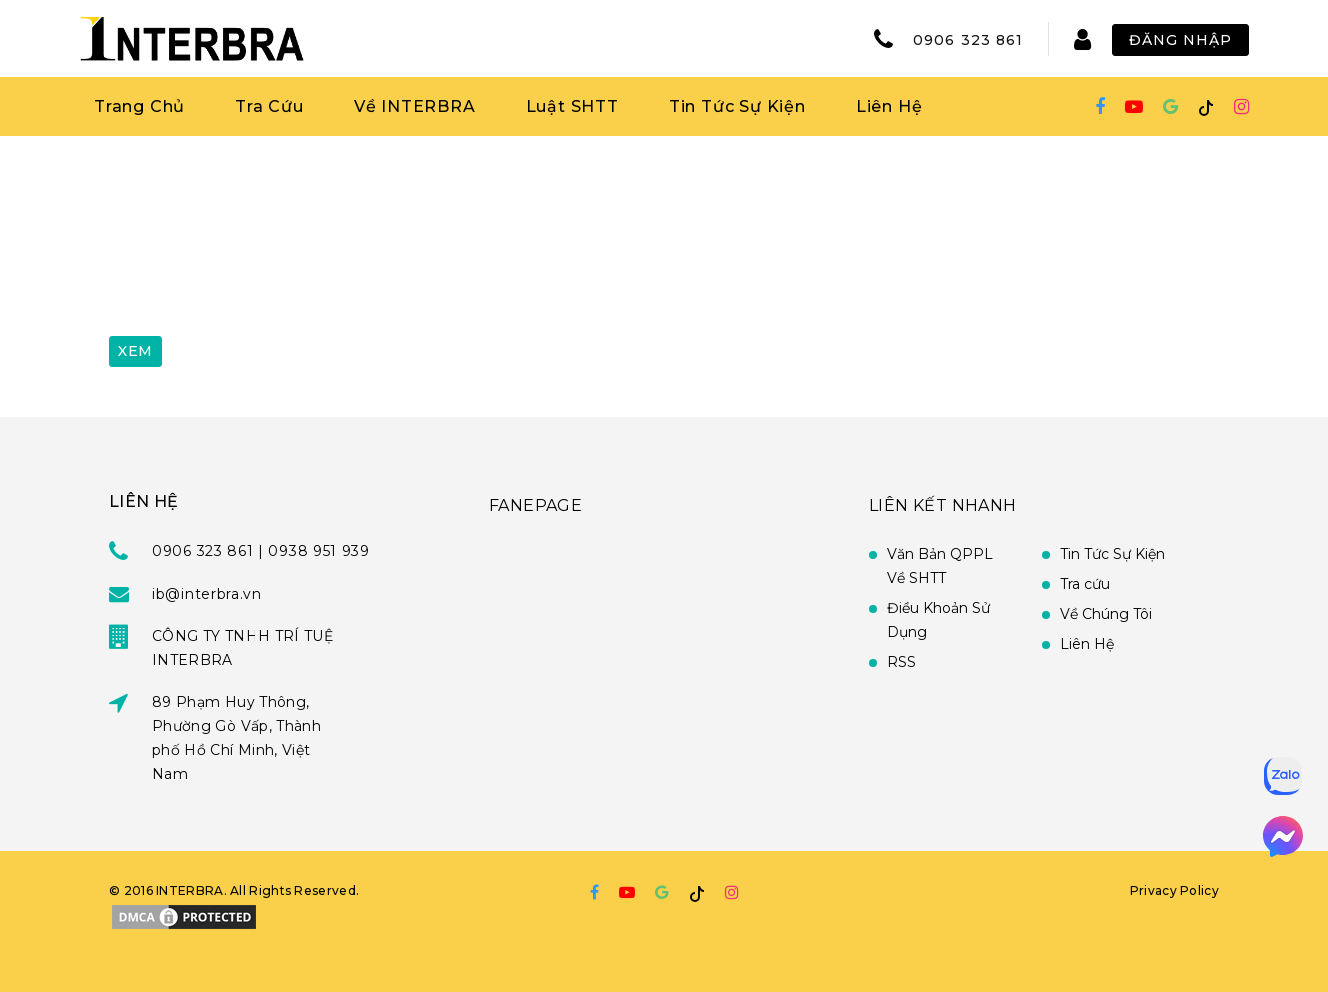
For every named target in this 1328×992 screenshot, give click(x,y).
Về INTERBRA (415, 106)
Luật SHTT (572, 106)
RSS (901, 662)
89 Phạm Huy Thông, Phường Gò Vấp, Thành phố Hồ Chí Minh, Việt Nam (236, 738)
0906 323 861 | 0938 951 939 (261, 551)
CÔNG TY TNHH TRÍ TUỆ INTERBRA (242, 648)
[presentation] (261, 273)
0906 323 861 (968, 40)
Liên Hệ (889, 106)
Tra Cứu (269, 106)
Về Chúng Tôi (1106, 614)
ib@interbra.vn (207, 594)
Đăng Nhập (1180, 40)
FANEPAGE (535, 505)
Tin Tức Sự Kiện (737, 106)
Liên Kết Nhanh (943, 505)
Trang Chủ (139, 106)
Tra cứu (1085, 584)
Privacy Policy (1174, 890)
